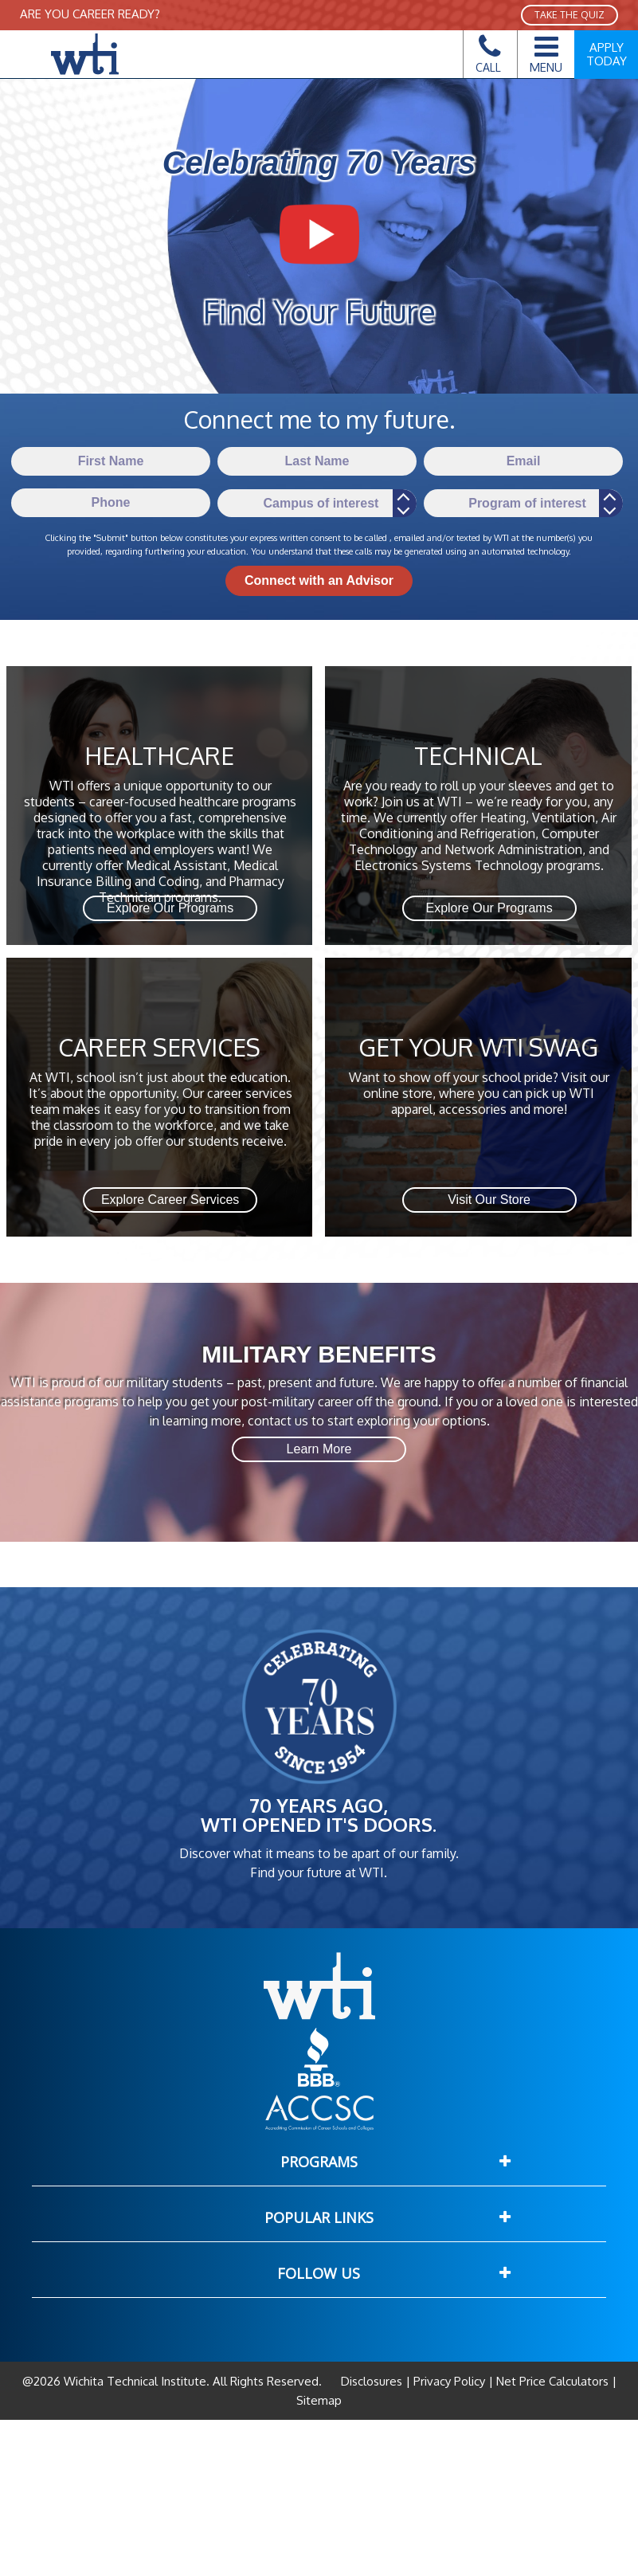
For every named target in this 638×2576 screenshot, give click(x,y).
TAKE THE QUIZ (569, 15)
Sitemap (319, 2400)
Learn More (319, 1449)
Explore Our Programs (170, 908)
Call (488, 58)
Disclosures (373, 2381)
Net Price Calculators (552, 2381)
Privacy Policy (449, 2381)
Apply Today (606, 54)
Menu (546, 51)
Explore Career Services (170, 1199)
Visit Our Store (489, 1199)
